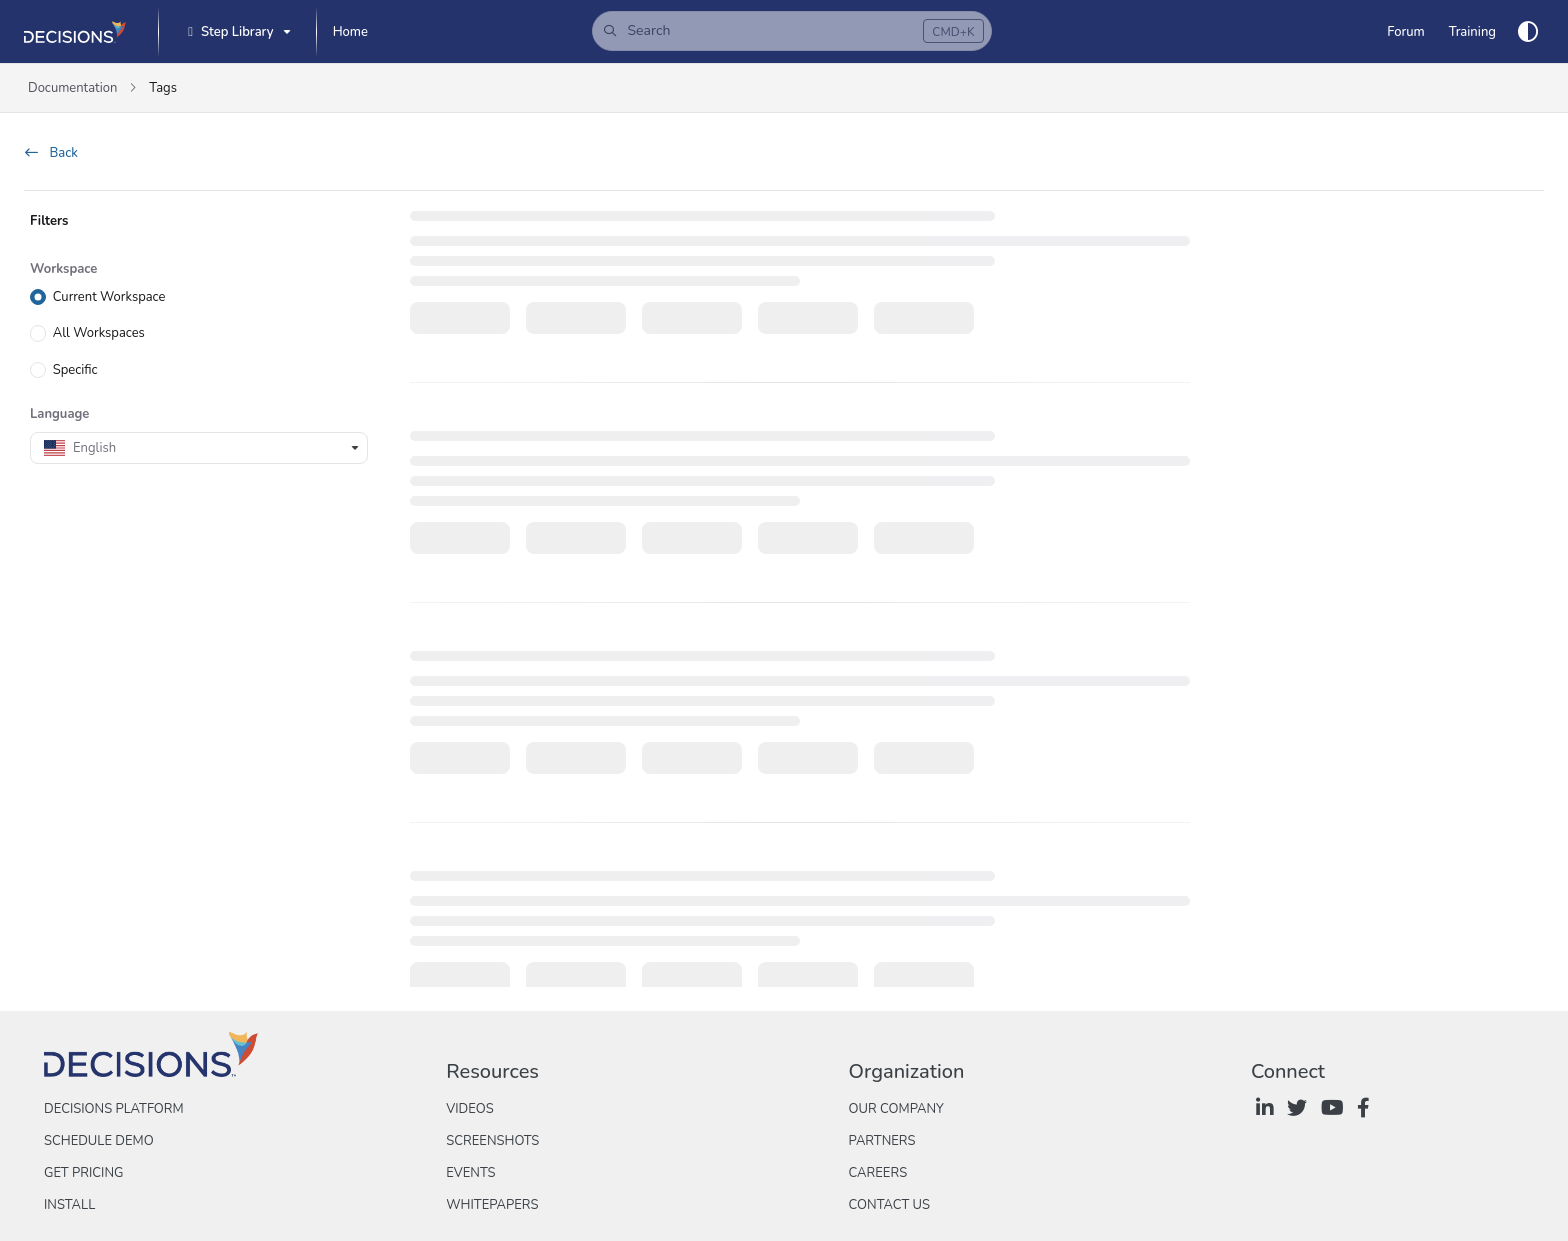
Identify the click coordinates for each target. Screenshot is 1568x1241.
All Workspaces (99, 333)
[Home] (350, 32)
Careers (878, 1173)
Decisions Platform (114, 1109)
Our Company (896, 1109)
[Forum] (1405, 32)
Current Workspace (109, 297)
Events (470, 1173)
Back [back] (51, 153)
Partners (882, 1141)
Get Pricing (83, 1173)
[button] (792, 31)
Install (69, 1205)
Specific (75, 369)
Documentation (72, 88)
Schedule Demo (99, 1141)
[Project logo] (75, 32)
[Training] (1472, 32)
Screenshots (492, 1141)
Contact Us (889, 1205)
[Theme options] (1528, 32)
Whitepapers (492, 1205)
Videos (469, 1109)
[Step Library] (237, 32)
